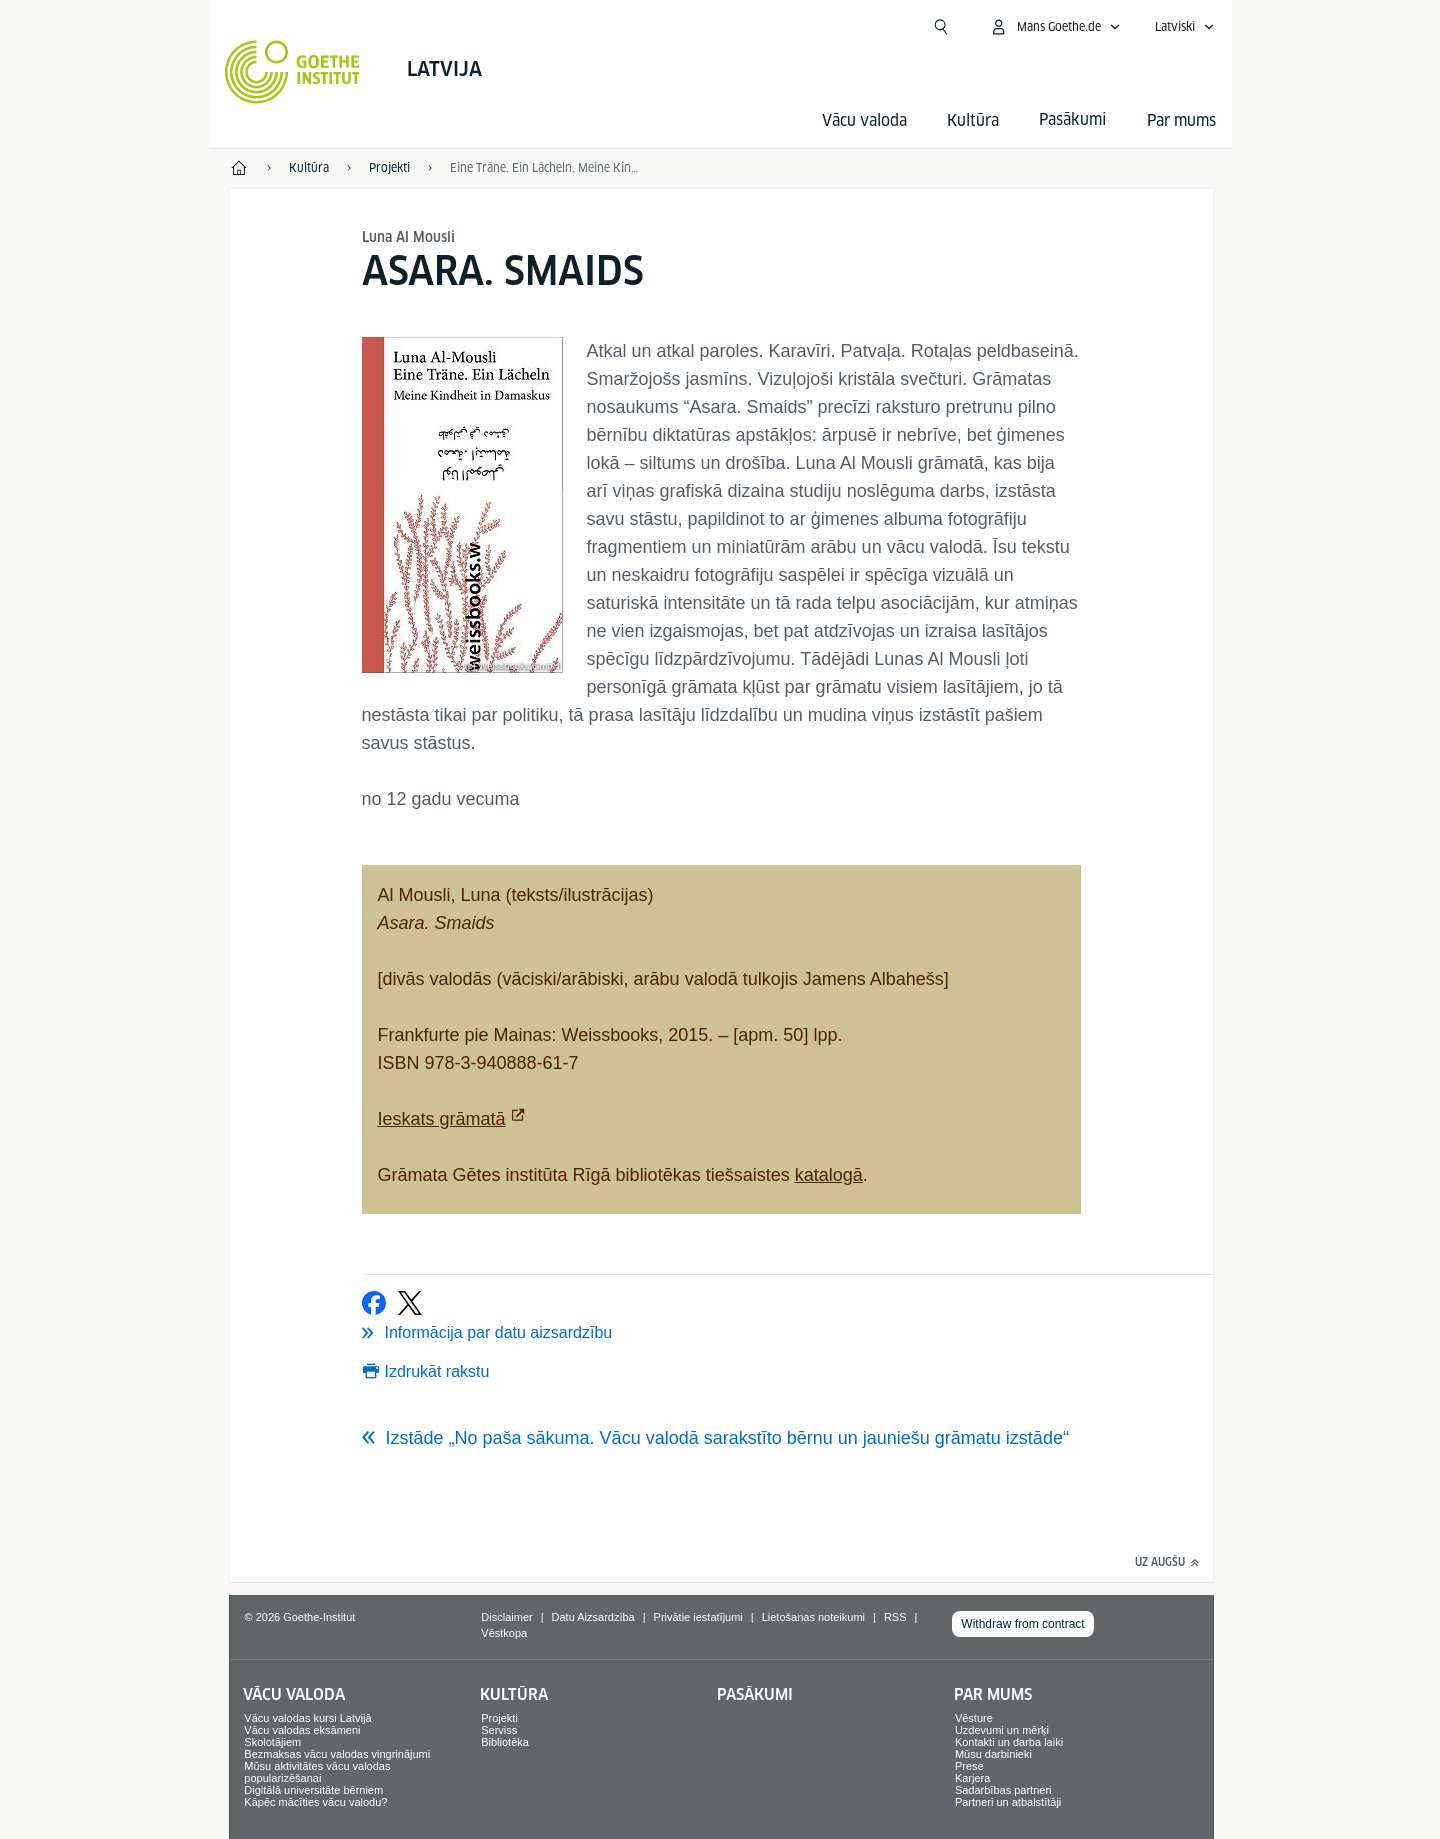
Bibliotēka (505, 1742)
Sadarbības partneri (1003, 1790)
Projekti (499, 1718)
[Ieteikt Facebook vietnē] (374, 1303)
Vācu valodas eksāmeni (302, 1730)
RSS (895, 1617)
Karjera (972, 1778)
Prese (969, 1766)
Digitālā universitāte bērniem (313, 1790)
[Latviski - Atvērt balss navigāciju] (1185, 27)
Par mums (1181, 120)
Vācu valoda (864, 120)
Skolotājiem (272, 1742)
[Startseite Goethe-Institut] (292, 72)
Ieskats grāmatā (442, 1119)
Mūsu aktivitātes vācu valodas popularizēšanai (317, 1772)
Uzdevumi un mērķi (1002, 1730)
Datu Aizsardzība (593, 1617)
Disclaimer (506, 1617)
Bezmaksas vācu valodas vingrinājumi (337, 1754)
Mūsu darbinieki (993, 1754)
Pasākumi (755, 1694)
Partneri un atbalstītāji (1008, 1802)
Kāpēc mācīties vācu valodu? (315, 1802)
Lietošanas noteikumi (813, 1617)
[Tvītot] (410, 1303)
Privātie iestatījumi (698, 1617)
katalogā (829, 1175)
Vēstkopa (504, 1633)
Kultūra (973, 120)
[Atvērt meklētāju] (941, 27)
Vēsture (974, 1718)
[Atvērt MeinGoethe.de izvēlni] (1055, 27)
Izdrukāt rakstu (437, 1371)
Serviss (499, 1730)
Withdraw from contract (1022, 1624)
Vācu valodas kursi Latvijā (307, 1718)
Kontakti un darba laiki (1009, 1742)
